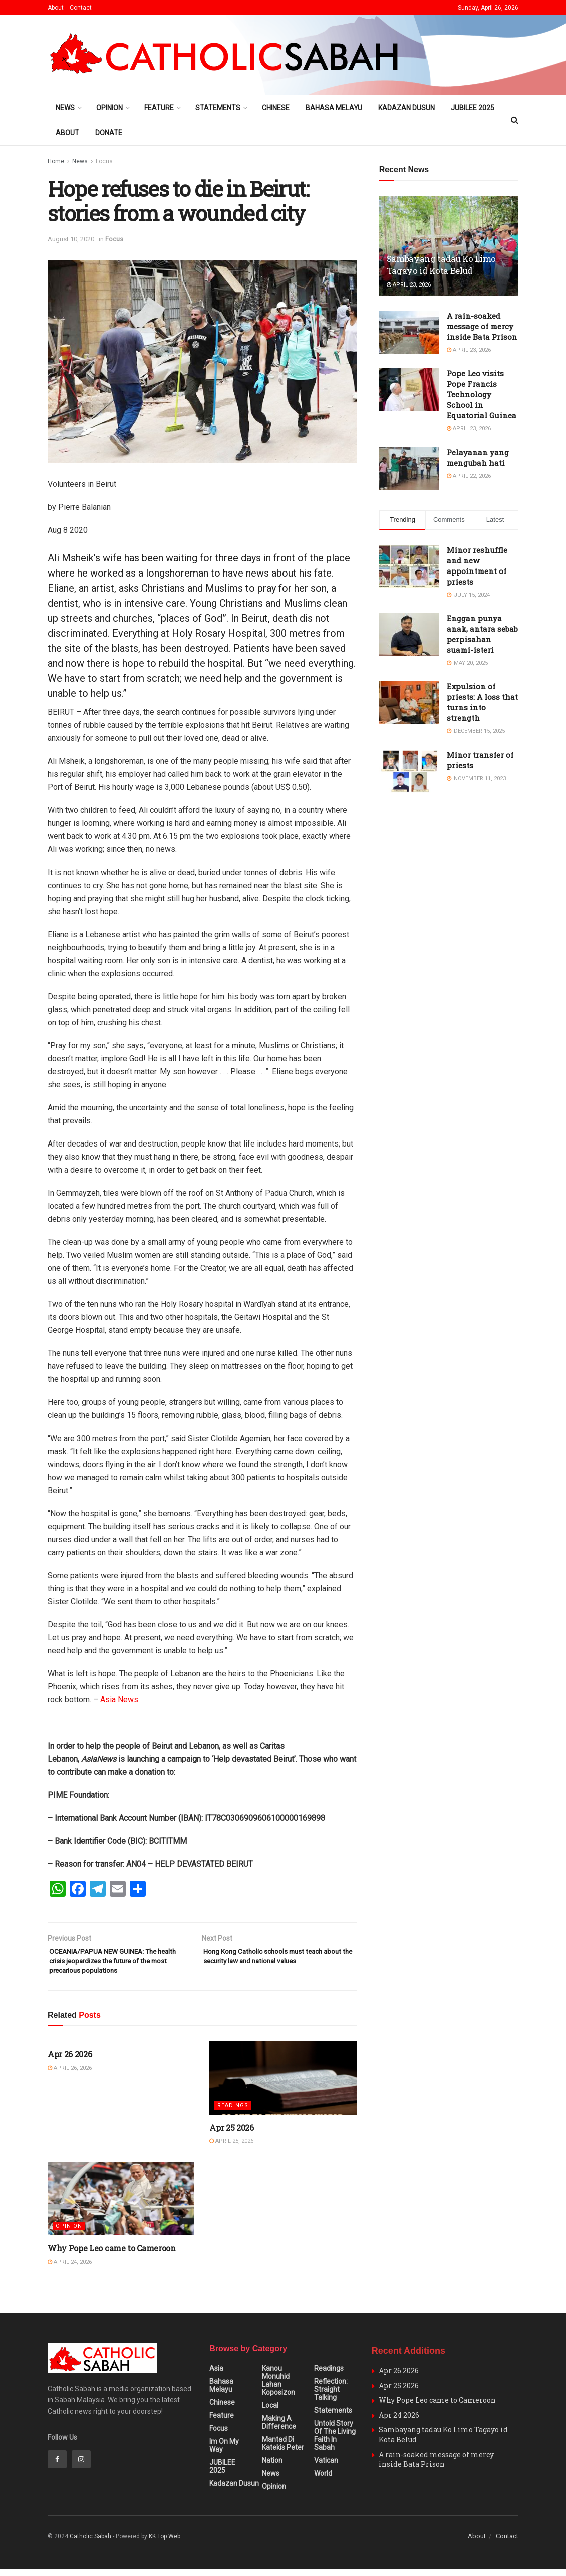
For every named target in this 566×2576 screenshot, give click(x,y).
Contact (81, 7)
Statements (217, 108)
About (56, 7)
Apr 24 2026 (399, 2422)
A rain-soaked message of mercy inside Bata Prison (482, 326)
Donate (108, 133)
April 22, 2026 (469, 476)
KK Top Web (164, 2543)
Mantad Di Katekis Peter (283, 2451)
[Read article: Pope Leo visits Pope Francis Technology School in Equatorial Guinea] (409, 389)
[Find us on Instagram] (81, 2466)
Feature (159, 108)
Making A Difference (279, 2430)
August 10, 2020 (71, 239)
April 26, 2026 (70, 2075)
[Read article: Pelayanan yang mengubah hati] (409, 468)
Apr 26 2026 (70, 2061)
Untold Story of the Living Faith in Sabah (335, 2443)
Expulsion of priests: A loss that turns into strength (482, 702)
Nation (272, 2468)
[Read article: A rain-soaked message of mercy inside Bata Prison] (409, 332)
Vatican (326, 2468)
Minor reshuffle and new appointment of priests (477, 566)
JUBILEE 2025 (472, 108)
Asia (216, 2376)
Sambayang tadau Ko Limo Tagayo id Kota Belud (441, 264)
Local (270, 2413)
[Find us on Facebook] (57, 2466)
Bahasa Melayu (334, 108)
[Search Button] (514, 120)
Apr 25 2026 (231, 2134)
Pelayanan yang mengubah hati (478, 457)
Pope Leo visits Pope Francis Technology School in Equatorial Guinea (481, 394)
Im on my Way (224, 2453)
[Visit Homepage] (228, 55)
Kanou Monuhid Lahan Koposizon (278, 2388)
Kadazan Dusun (406, 108)
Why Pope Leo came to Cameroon (112, 2255)
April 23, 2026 (409, 284)
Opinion (109, 108)
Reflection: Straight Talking (331, 2397)
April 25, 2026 (231, 2148)
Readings (232, 2112)
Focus (104, 161)
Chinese (276, 108)
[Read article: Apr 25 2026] (282, 2085)
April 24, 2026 (70, 2269)
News (65, 108)
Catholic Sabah (90, 2543)
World (323, 2481)
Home (56, 161)
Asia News (119, 1699)
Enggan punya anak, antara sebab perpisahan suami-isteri (482, 634)
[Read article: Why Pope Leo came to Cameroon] (121, 2206)
